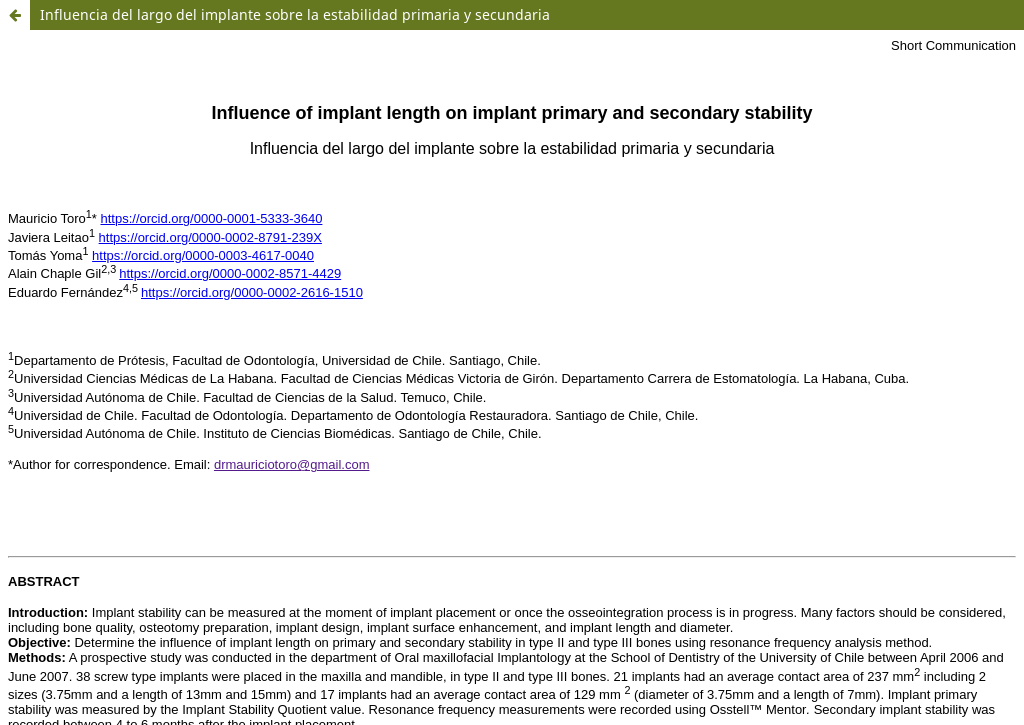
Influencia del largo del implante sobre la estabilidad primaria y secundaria (295, 14)
